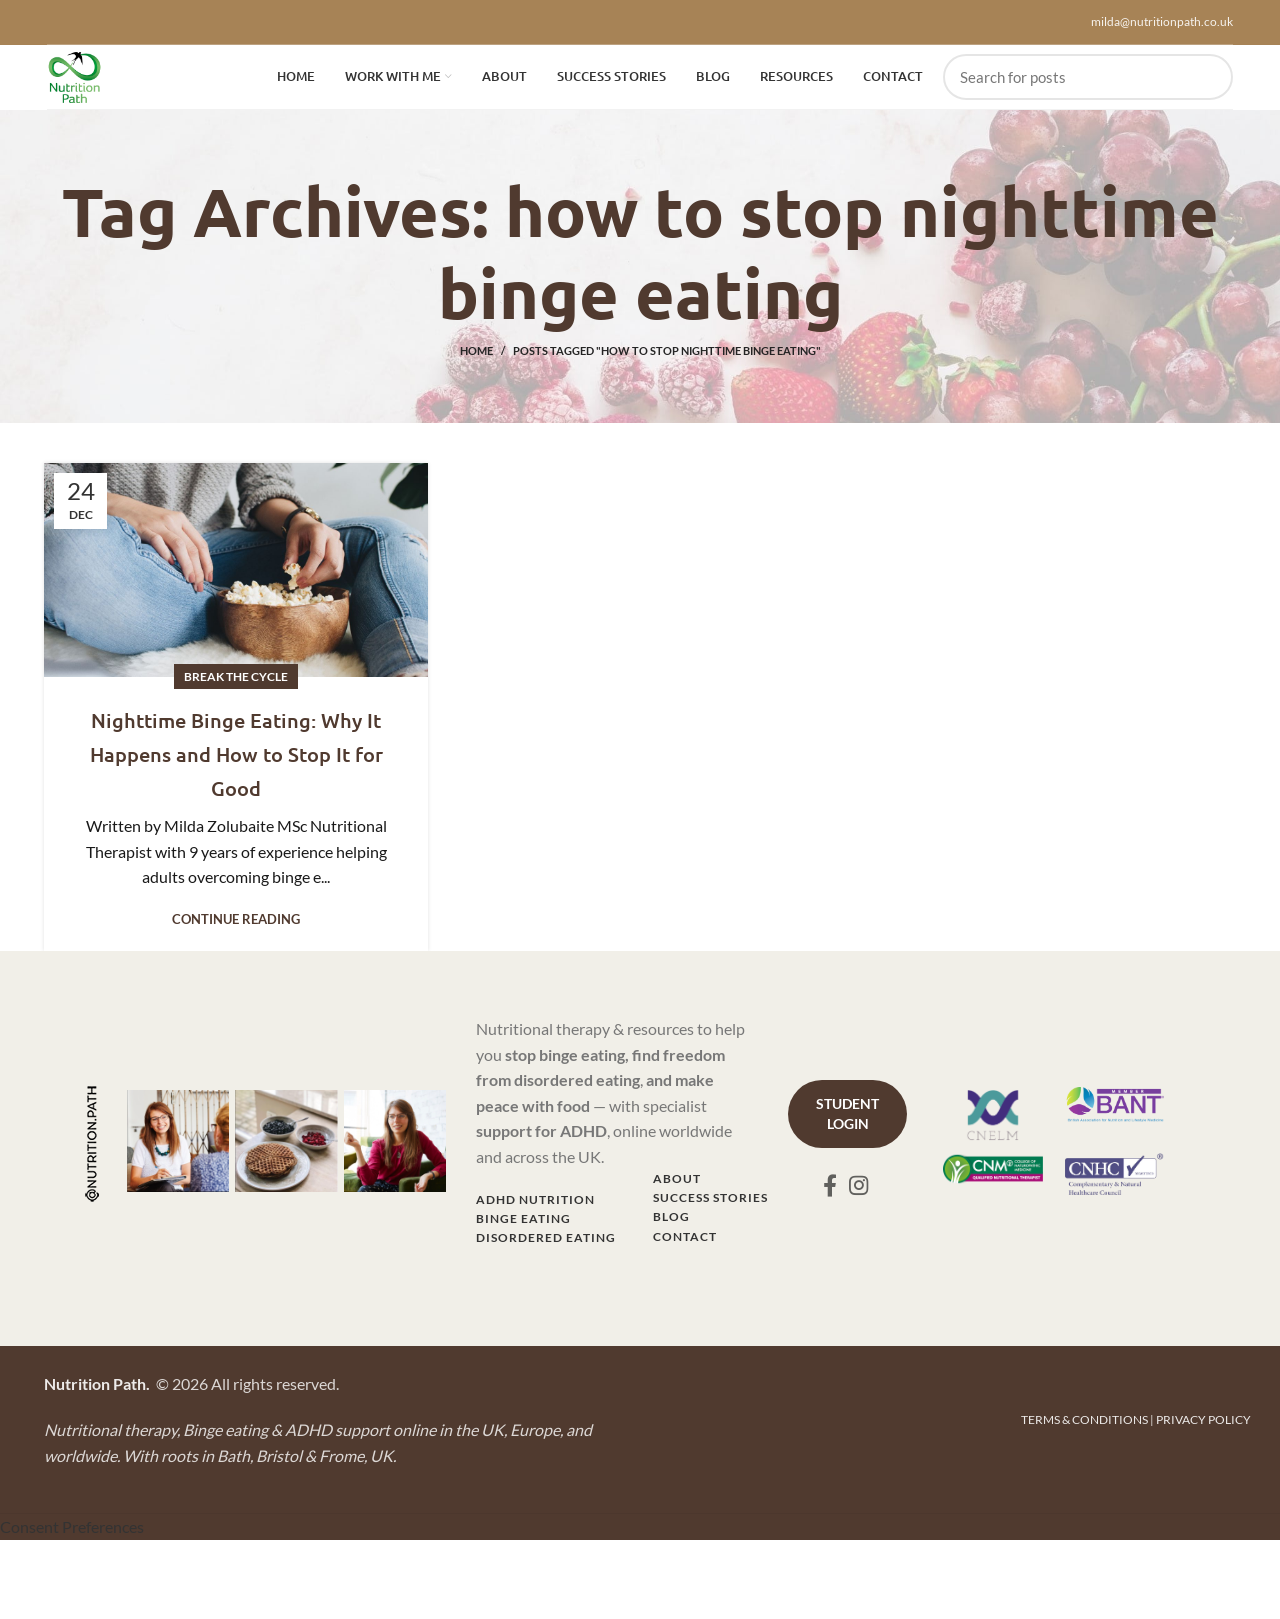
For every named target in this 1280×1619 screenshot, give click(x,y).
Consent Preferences (72, 1536)
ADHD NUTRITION (535, 1209)
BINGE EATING (523, 1228)
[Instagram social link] (858, 1195)
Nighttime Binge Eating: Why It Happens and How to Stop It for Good (236, 762)
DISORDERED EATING (546, 1247)
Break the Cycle (236, 686)
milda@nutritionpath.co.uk (1162, 21)
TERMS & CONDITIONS (1084, 1429)
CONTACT (685, 1246)
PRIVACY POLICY (1203, 1429)
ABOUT (677, 1188)
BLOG (671, 1226)
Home (476, 360)
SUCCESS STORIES (710, 1207)
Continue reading (236, 929)
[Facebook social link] (830, 1195)
